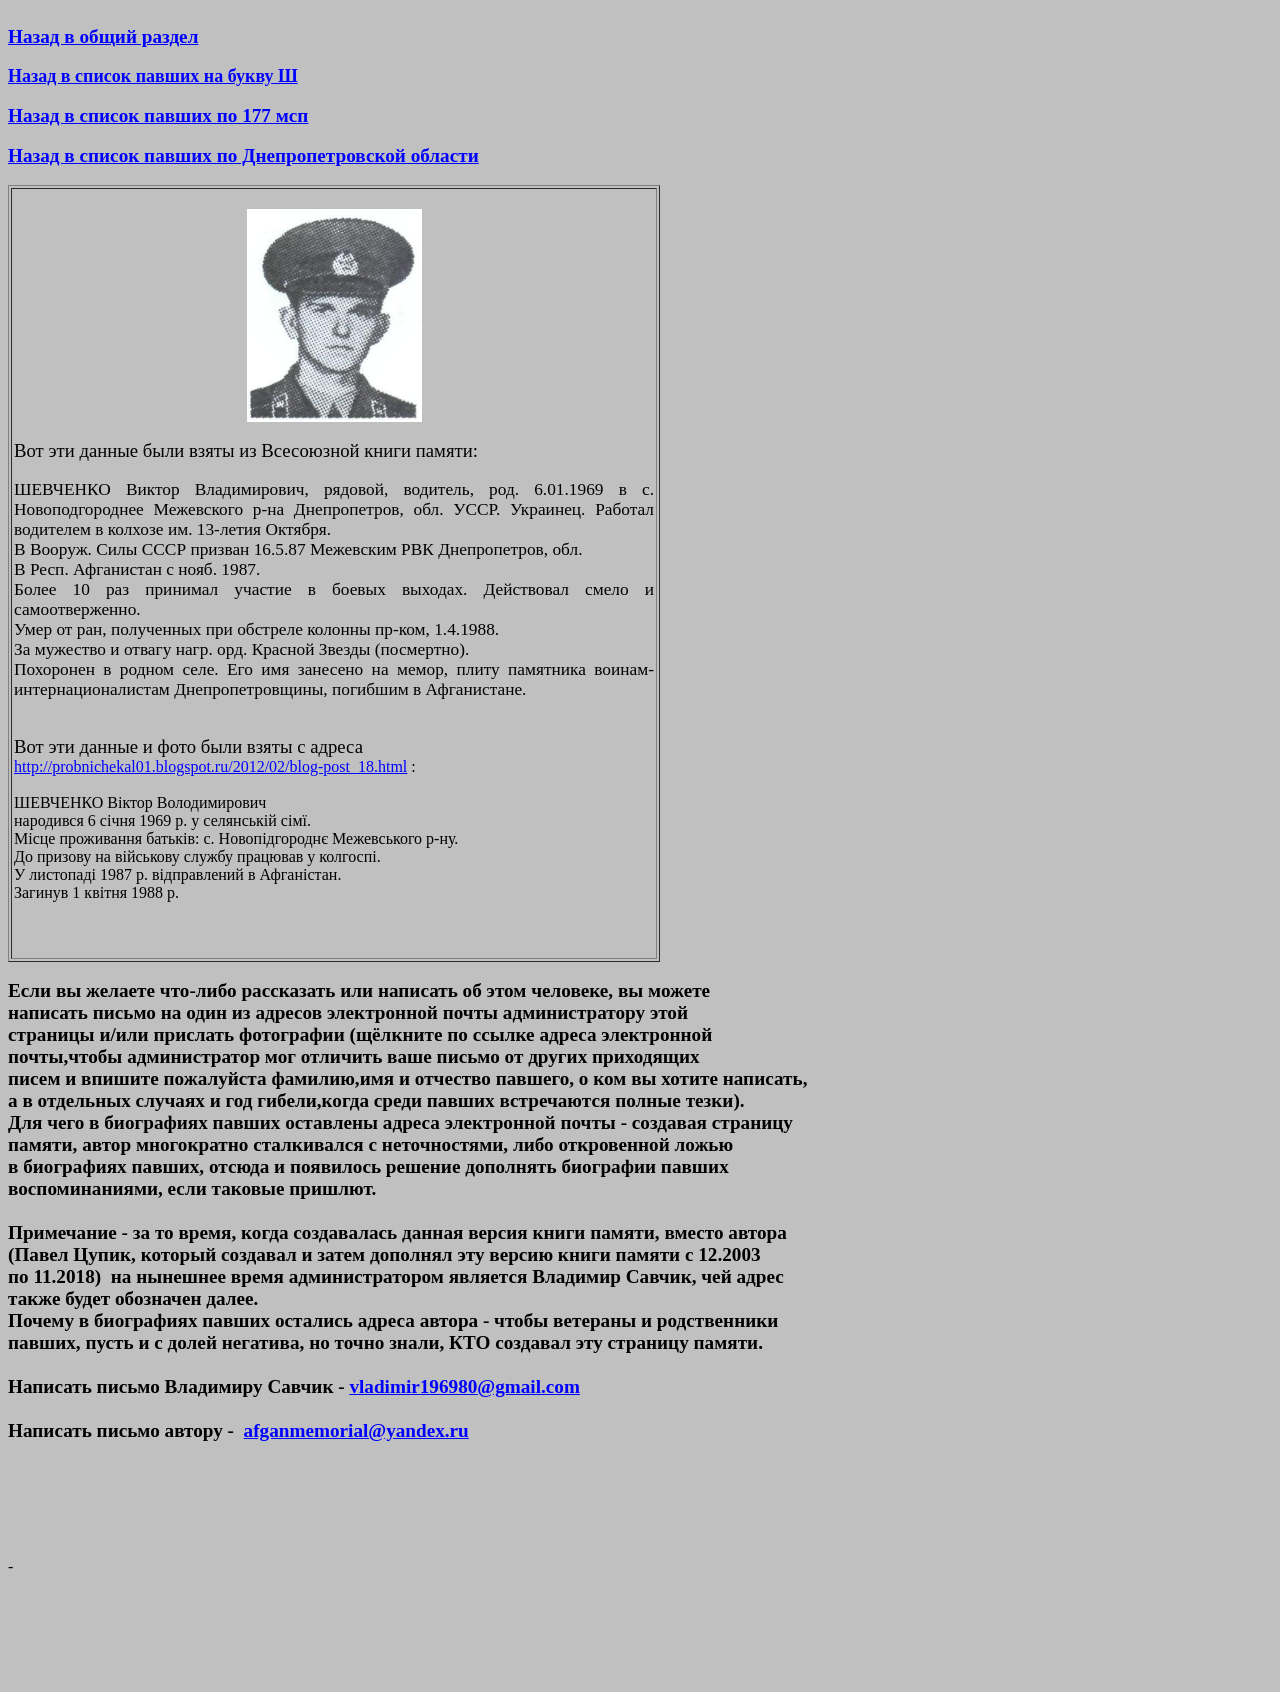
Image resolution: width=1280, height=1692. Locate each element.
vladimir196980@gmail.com (464, 1386)
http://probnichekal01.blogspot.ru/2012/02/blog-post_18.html (210, 766)
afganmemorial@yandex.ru (356, 1430)
